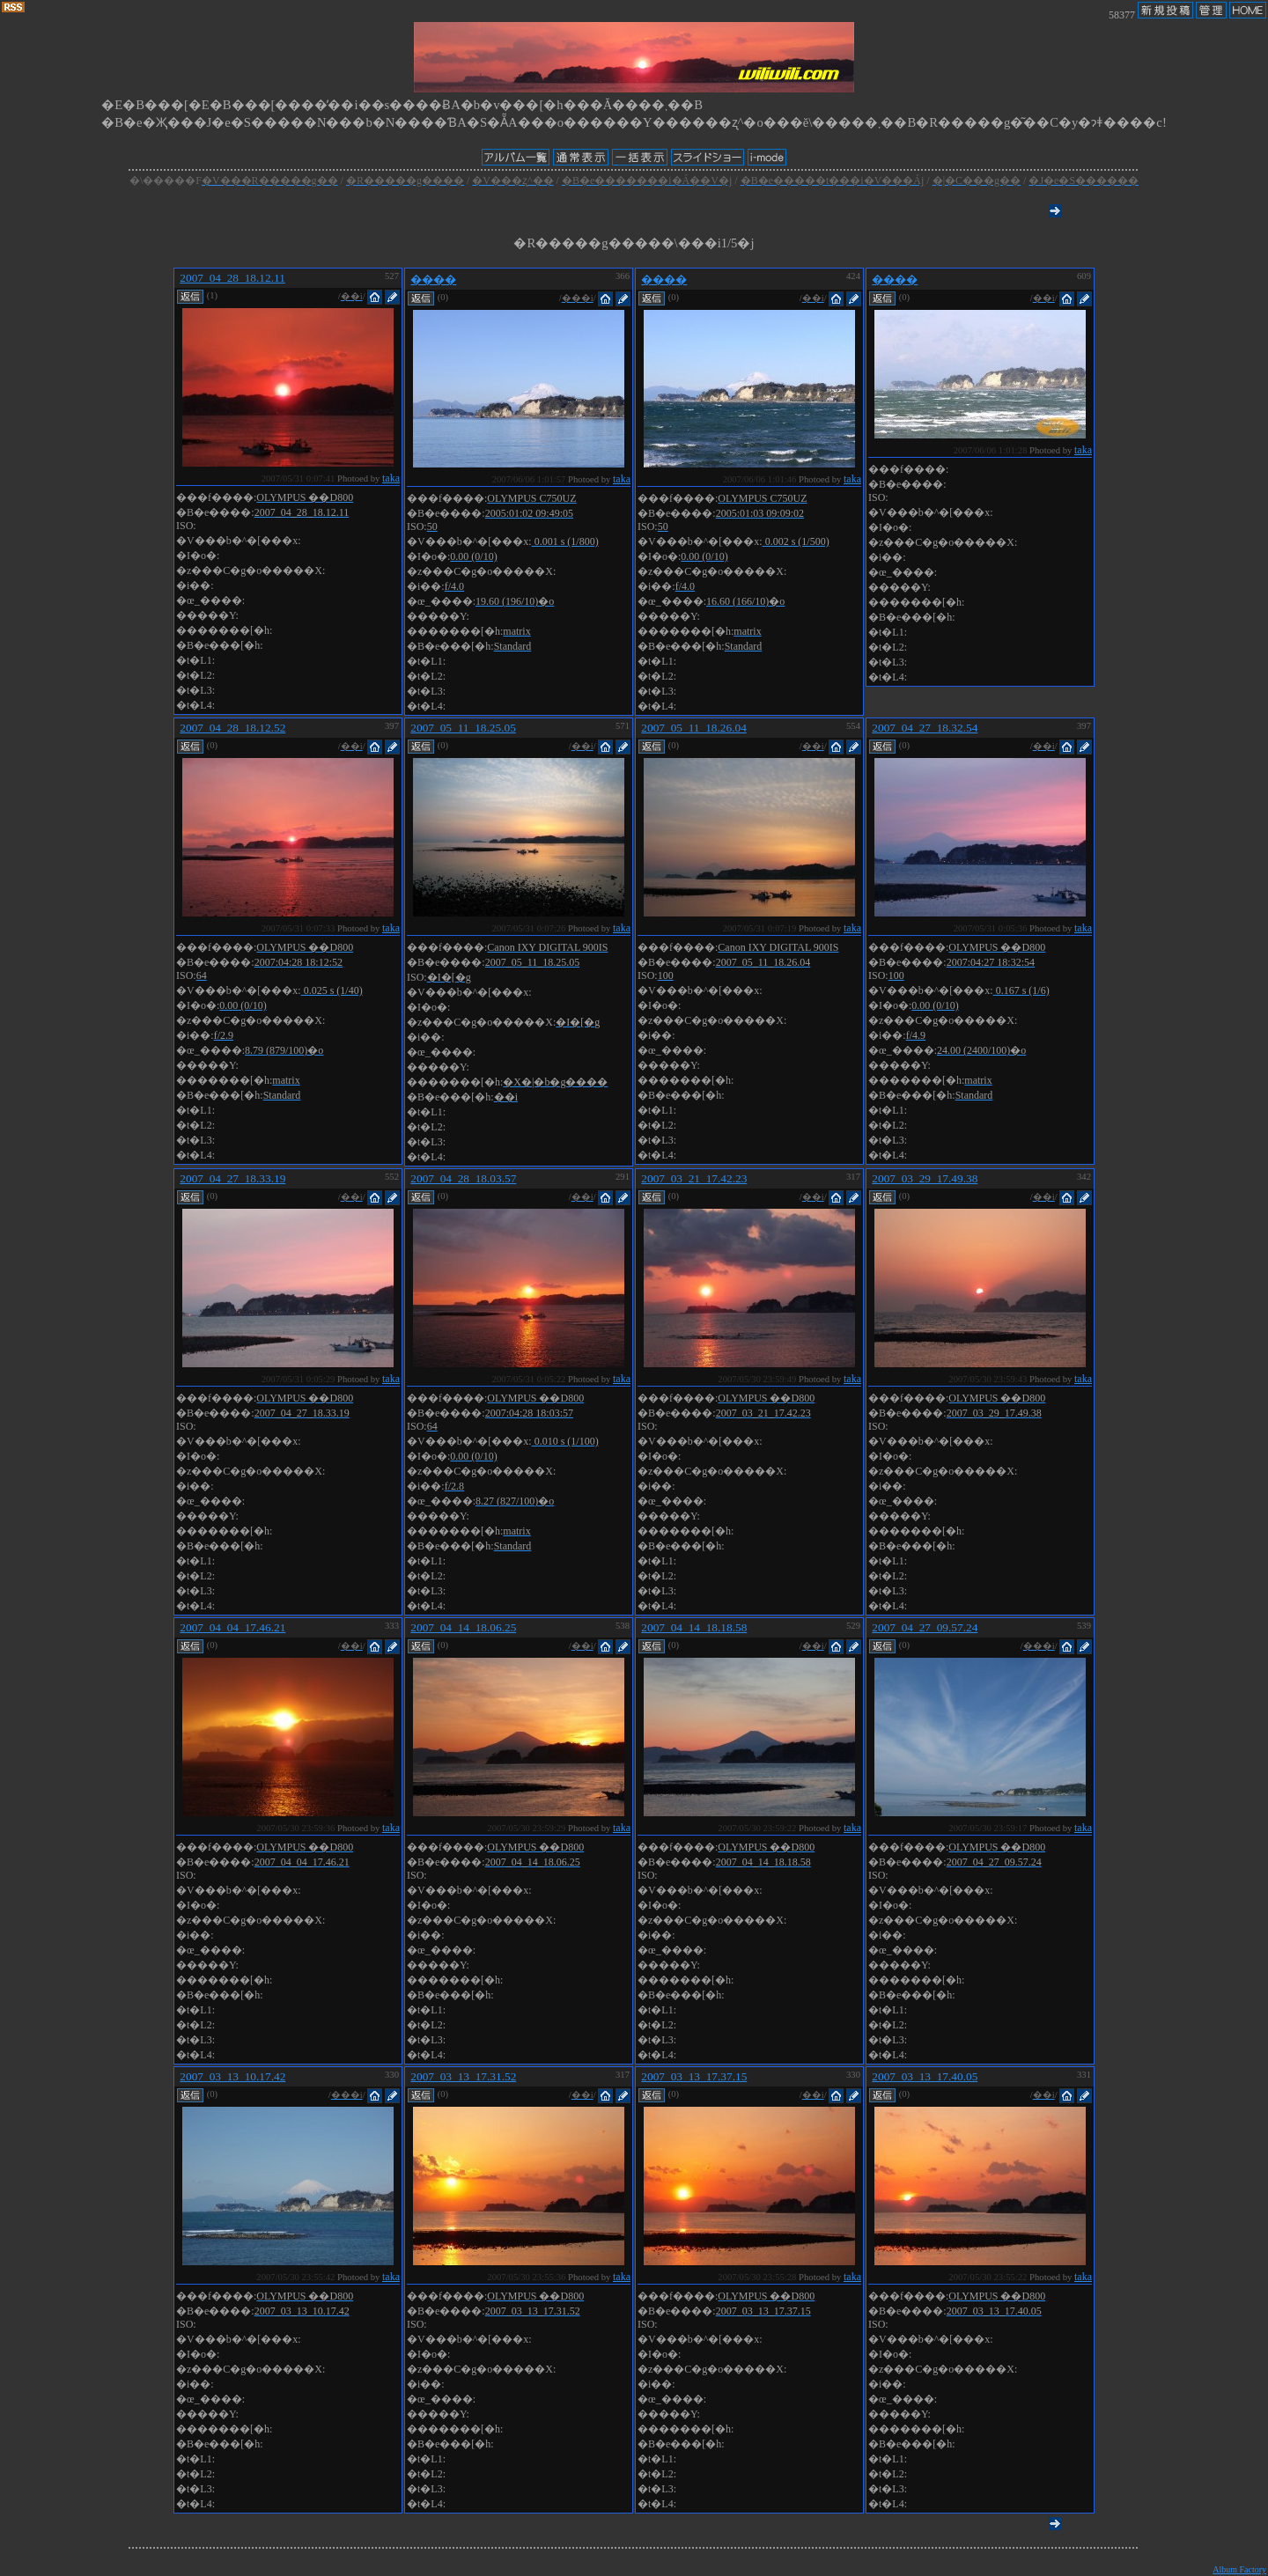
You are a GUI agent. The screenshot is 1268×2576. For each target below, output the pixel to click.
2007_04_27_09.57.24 (924, 1627)
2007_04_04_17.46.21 (232, 1627)
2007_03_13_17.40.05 (924, 2076)
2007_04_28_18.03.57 (463, 1178)
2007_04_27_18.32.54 (924, 727)
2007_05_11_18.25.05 (462, 727)
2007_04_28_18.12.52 (232, 727)
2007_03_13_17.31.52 (463, 2076)
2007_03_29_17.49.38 (924, 1178)
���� (433, 279)
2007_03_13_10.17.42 (232, 2076)
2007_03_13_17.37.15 (694, 2076)
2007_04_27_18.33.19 (232, 1178)
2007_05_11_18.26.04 (693, 727)
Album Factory (1239, 2569)
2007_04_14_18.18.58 (694, 1627)
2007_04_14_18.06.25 (463, 1627)
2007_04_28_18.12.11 (232, 277)
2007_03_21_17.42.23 (694, 1178)
